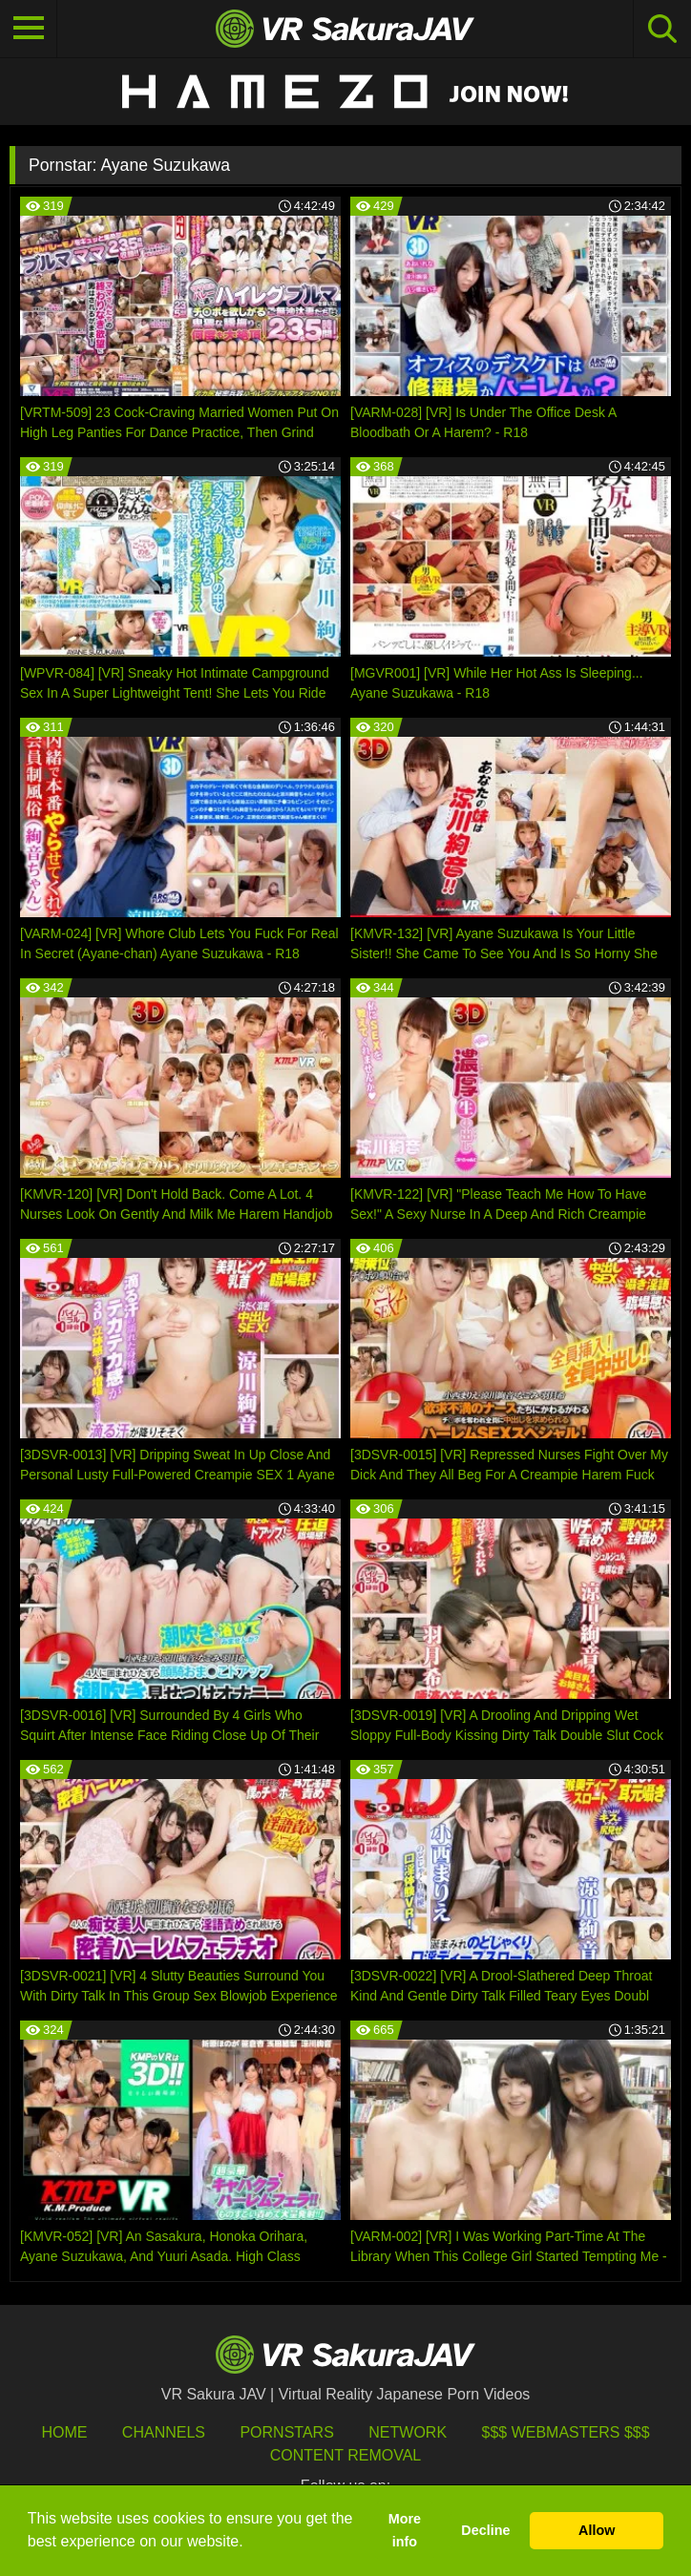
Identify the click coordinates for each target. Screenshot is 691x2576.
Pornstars (286, 2432)
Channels (163, 2432)
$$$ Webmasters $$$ (566, 2432)
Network (407, 2432)
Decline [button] (485, 2530)
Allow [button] (596, 2530)
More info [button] (404, 2530)
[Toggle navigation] (28, 28)
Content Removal (346, 2455)
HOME (64, 2432)
